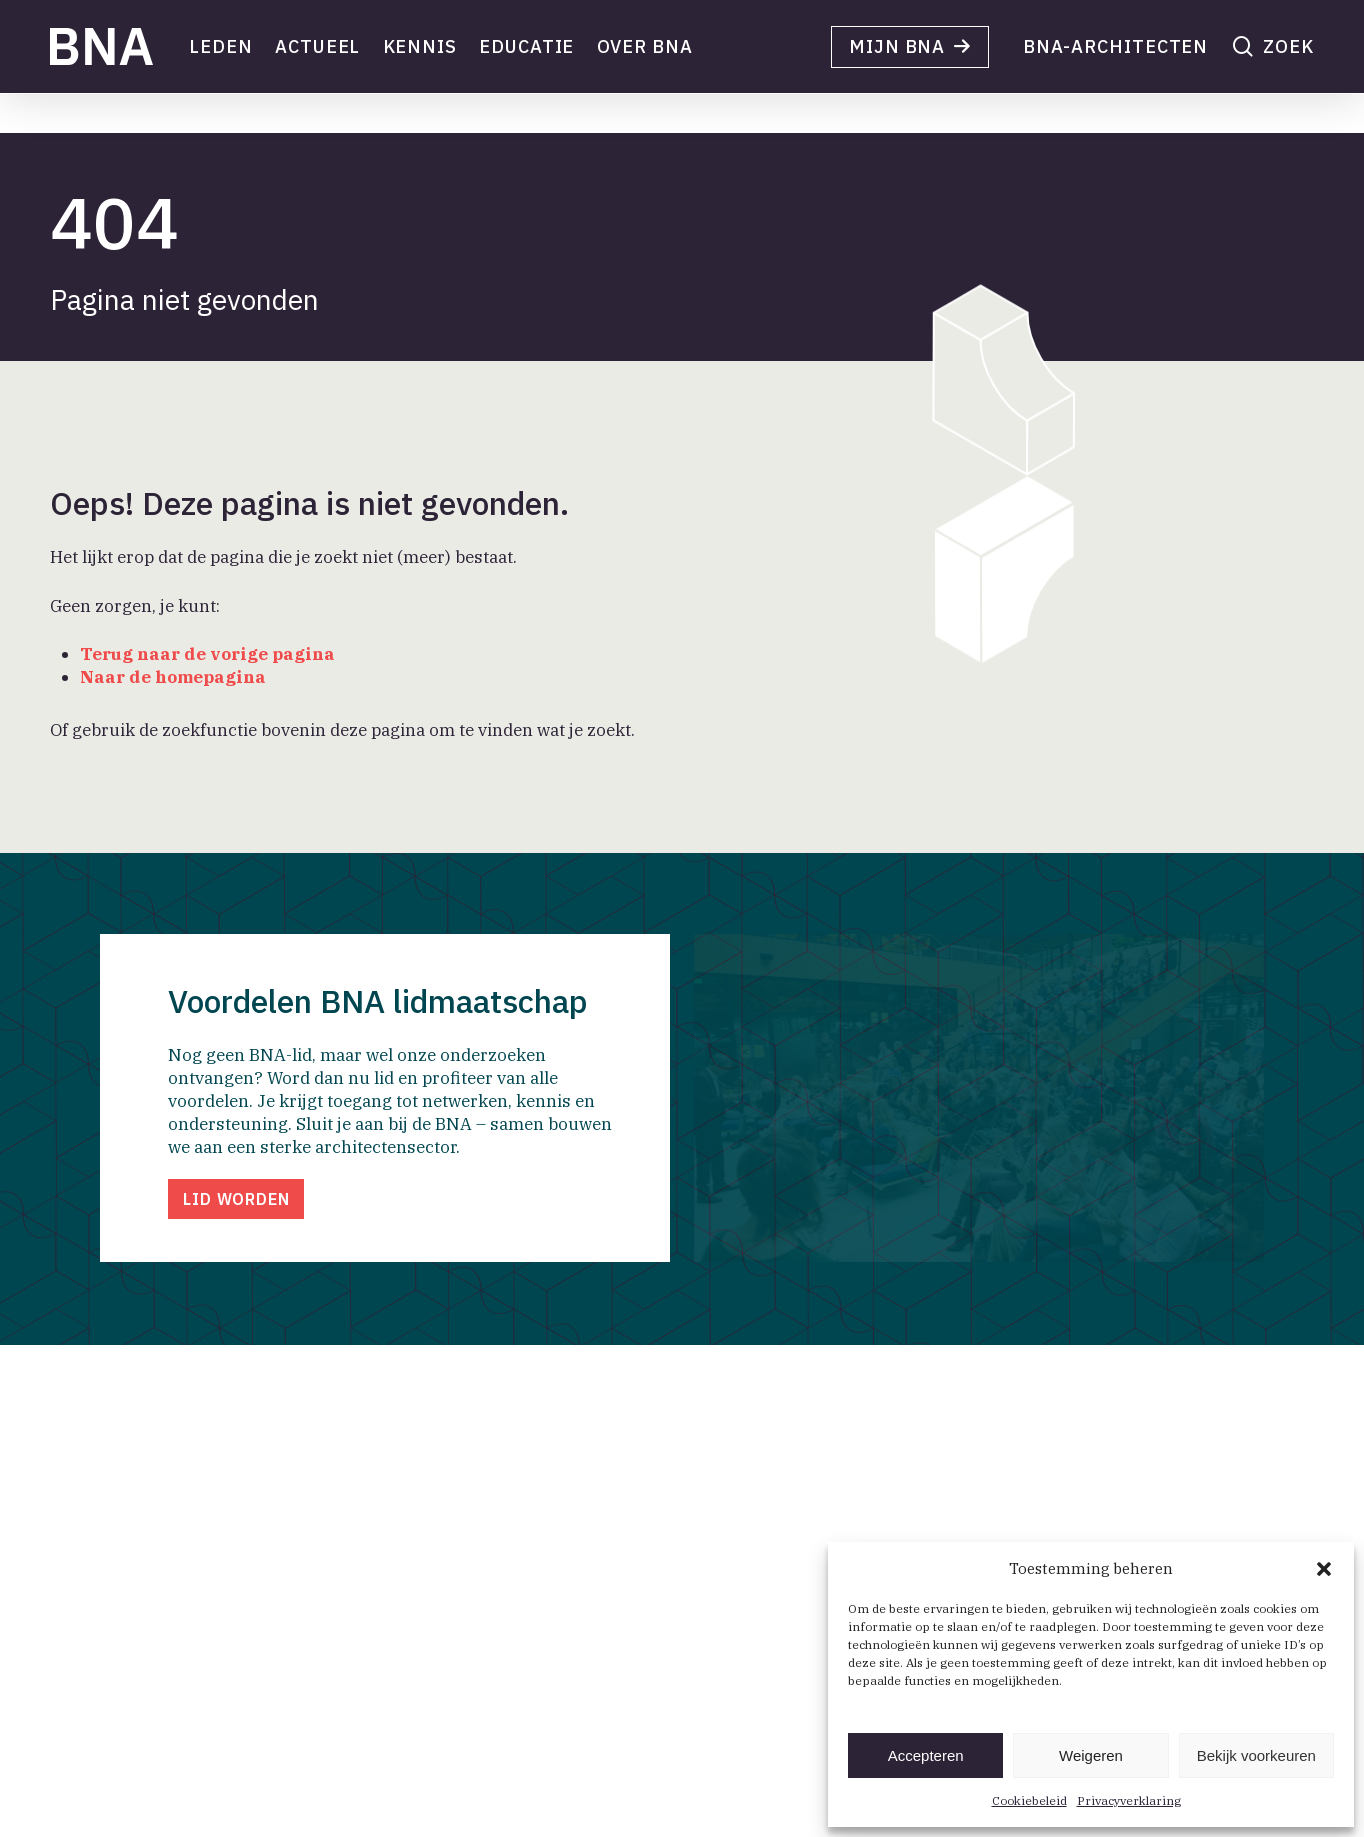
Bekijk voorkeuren (1256, 1755)
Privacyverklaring (1129, 1800)
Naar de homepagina (173, 677)
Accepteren (926, 1755)
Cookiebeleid (1029, 1800)
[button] (1324, 1569)
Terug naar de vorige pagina (207, 654)
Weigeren (1091, 1755)
